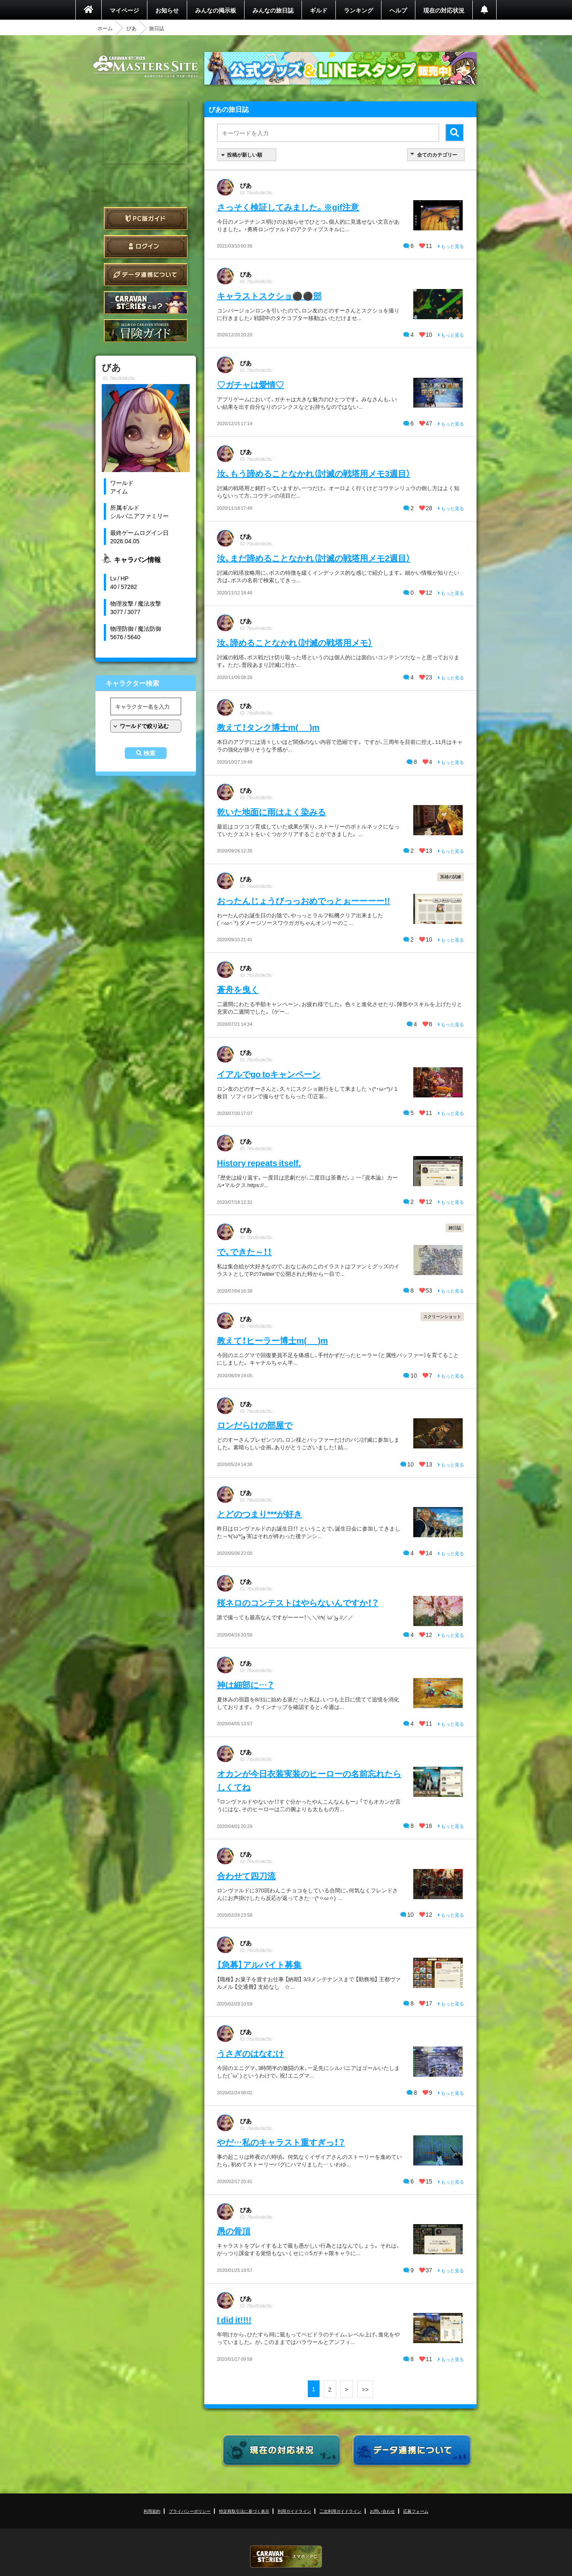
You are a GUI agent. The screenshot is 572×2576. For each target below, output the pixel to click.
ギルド (318, 10)
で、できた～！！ (244, 1251)
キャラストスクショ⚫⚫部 (269, 295)
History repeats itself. (259, 1162)
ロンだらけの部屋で (254, 1425)
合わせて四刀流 (246, 1875)
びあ (131, 28)
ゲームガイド (146, 330)
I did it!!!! (234, 2319)
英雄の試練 (450, 876)
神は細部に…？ (245, 1684)
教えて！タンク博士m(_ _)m (268, 727)
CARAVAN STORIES (286, 2556)
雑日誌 (454, 1227)
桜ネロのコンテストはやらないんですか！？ (298, 1602)
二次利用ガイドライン (340, 2511)
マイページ (124, 10)
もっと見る (451, 246)
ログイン (146, 246)
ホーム (105, 28)
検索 (149, 753)
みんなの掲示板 (215, 10)
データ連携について (146, 274)
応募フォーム (415, 2511)
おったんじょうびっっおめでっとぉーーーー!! (303, 900)
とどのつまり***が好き (259, 1513)
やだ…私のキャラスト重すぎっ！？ (281, 2142)
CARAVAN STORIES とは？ (146, 302)
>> (365, 2389)
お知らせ (167, 10)
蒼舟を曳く (238, 989)
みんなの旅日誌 (273, 10)
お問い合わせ (382, 2511)
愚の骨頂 (233, 2231)
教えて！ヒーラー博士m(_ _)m (272, 1340)
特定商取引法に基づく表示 (244, 2511)
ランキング (358, 10)
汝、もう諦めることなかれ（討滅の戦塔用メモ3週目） (313, 473)
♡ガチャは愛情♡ (250, 384)
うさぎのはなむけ (250, 2053)
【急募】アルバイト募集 (259, 1964)
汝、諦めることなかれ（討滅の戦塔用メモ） (294, 642)
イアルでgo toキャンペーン (268, 1074)
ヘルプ (398, 10)
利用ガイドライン (294, 2511)
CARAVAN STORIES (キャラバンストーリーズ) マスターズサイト (145, 66)
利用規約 (152, 2511)
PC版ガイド (146, 218)
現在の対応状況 (443, 10)
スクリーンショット (442, 1316)
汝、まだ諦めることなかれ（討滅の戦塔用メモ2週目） (313, 558)
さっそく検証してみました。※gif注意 (288, 207)
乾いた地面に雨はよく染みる (271, 811)
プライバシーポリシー (190, 2511)
